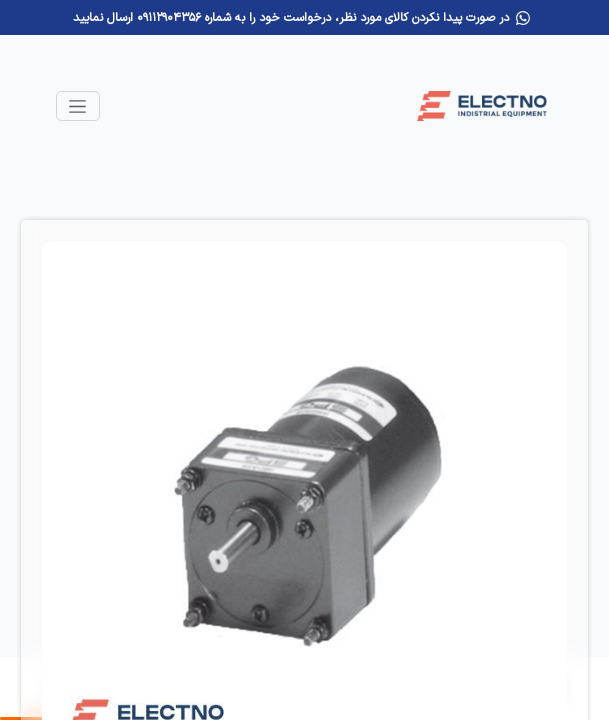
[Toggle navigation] (78, 106)
